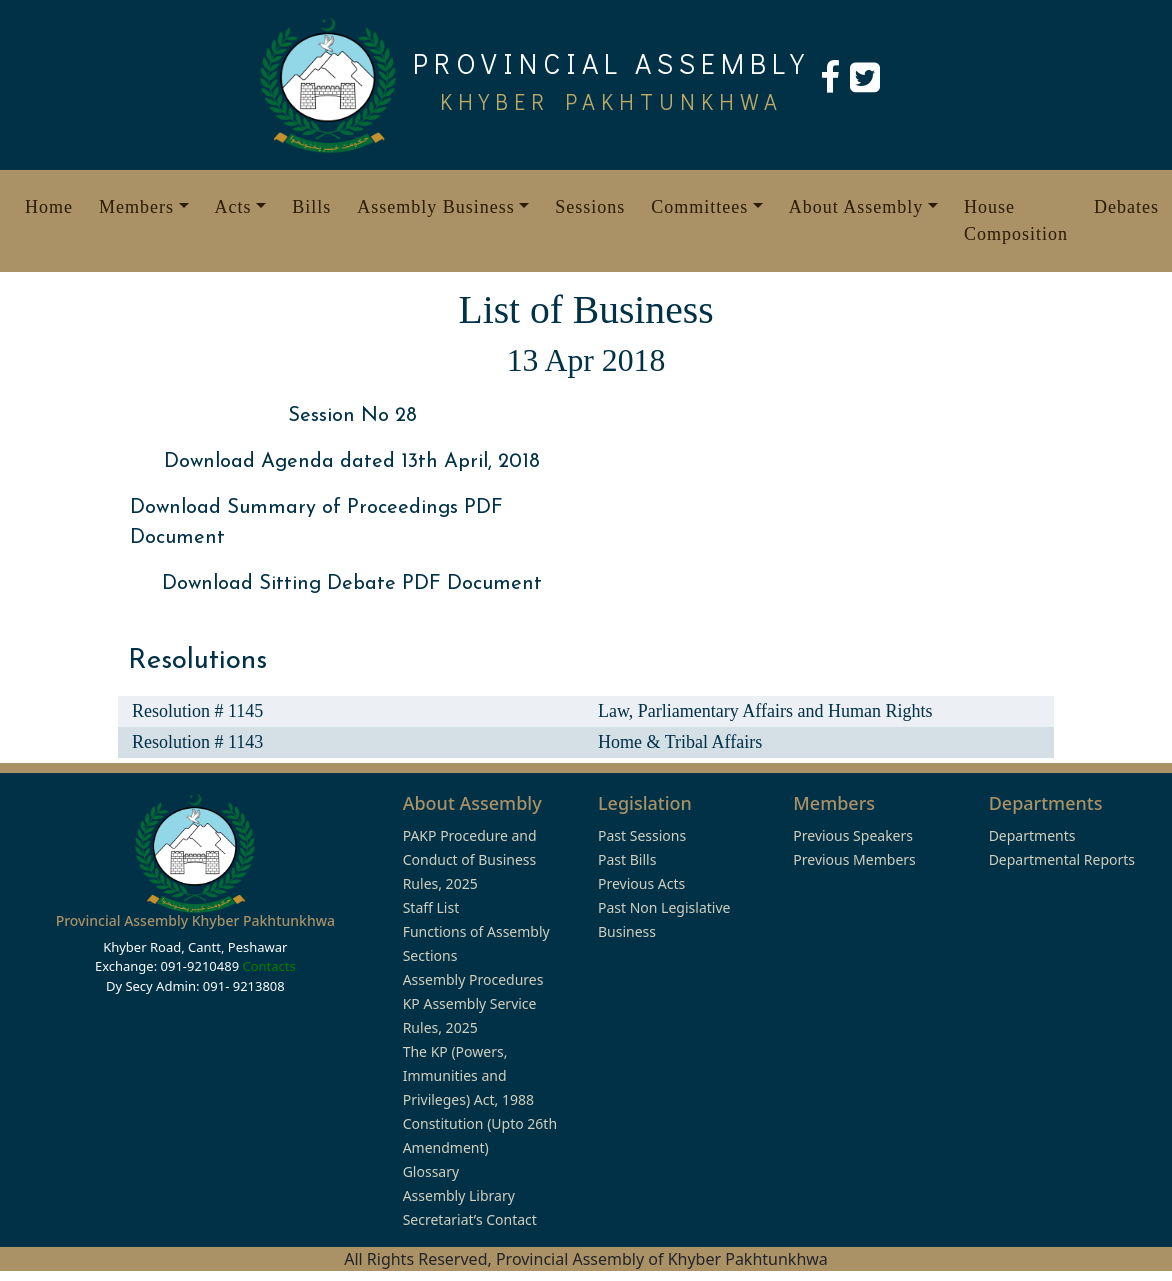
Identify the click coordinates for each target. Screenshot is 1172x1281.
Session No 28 (352, 416)
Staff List (431, 907)
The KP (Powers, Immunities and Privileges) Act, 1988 (468, 1075)
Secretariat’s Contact (470, 1219)
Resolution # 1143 (197, 742)
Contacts (268, 966)
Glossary (431, 1171)
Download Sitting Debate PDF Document (352, 584)
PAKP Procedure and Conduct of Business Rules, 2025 (470, 859)
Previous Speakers (853, 835)
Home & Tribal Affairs (680, 742)
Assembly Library (459, 1195)
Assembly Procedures (473, 979)
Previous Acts (641, 883)
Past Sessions (642, 835)
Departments (1032, 835)
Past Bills (627, 859)
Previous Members (854, 859)
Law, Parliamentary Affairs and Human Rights (765, 711)
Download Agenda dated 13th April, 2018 (352, 462)
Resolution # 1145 (197, 711)
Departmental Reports (1062, 859)
